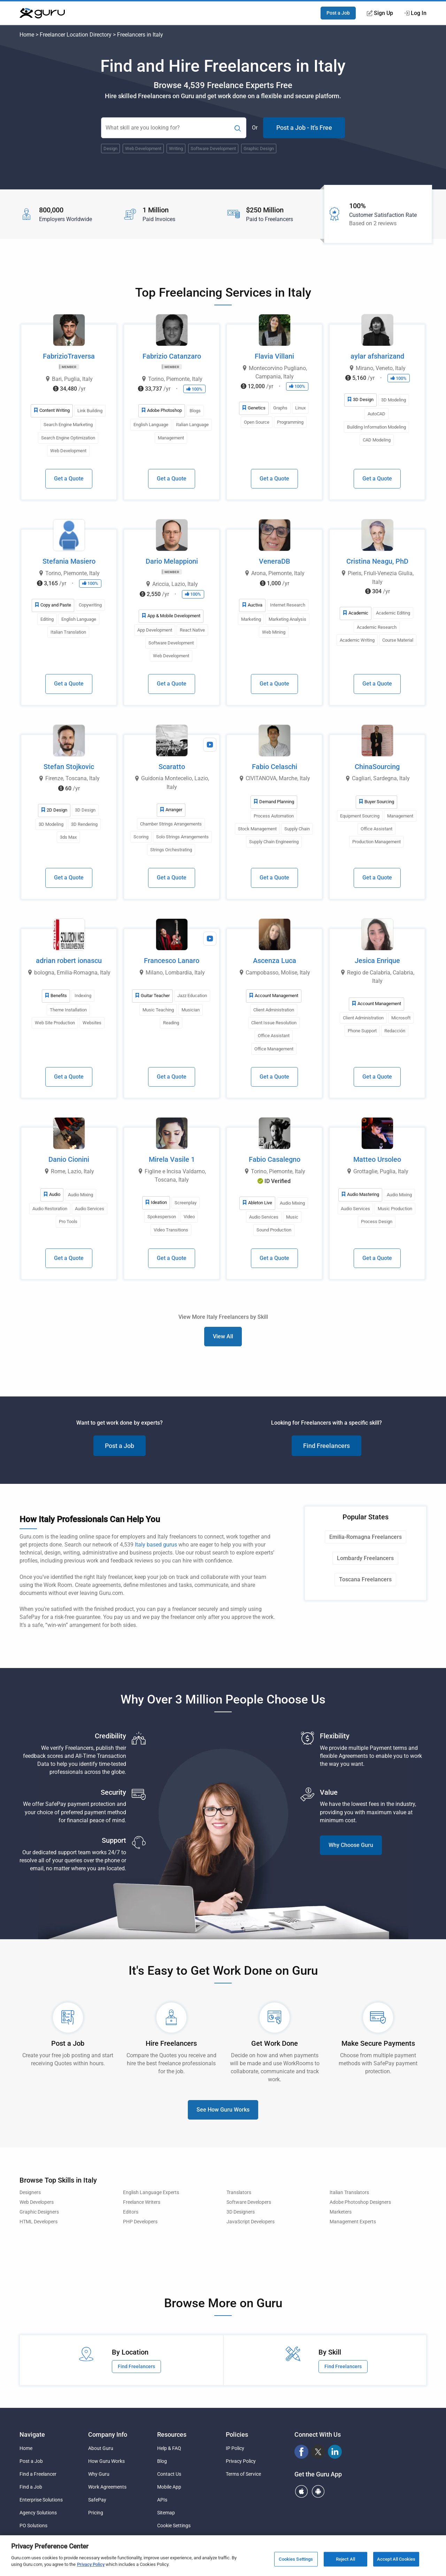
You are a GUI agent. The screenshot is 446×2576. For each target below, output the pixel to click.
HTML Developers (38, 2222)
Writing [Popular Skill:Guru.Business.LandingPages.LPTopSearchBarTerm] (176, 148)
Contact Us (169, 2474)
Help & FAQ (169, 2448)
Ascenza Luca (274, 960)
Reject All (345, 2562)
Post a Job (338, 13)
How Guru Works (106, 2461)
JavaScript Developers (250, 2222)
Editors (130, 2212)
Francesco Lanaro (171, 960)
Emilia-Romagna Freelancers (365, 1537)
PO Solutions (33, 2525)
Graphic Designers (39, 2212)
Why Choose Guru (351, 1845)
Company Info (107, 2434)
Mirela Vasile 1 (172, 1159)
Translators (238, 2192)
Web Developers (37, 2202)
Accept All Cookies (396, 2562)
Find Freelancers (326, 1445)
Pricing (95, 2512)
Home (27, 34)
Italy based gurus (156, 1544)
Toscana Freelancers (365, 1579)
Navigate (32, 2434)
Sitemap (166, 2512)
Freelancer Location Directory (76, 34)
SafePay (97, 2500)
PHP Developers (140, 2222)
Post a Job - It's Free (304, 127)
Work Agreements (107, 2487)
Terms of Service (243, 2474)
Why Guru (98, 2474)
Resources (171, 2434)
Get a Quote (69, 478)
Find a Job (31, 2487)
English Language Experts (151, 2192)
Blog (162, 2461)
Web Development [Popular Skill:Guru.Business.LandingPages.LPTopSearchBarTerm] (143, 148)
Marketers (341, 2212)
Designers (30, 2192)
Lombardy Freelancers (365, 1558)
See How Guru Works (223, 2109)
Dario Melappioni (172, 561)
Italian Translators (349, 2192)
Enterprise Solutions (41, 2500)
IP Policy (235, 2448)
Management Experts (353, 2222)
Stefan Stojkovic (69, 766)
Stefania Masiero (69, 561)
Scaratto (172, 766)
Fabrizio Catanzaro (172, 356)
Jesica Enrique (377, 960)
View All (223, 1336)
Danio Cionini (68, 1159)
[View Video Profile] (209, 745)
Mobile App (169, 2487)
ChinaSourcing (377, 766)
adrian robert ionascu (69, 960)
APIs (162, 2500)
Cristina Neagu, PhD (377, 561)
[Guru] (42, 13)
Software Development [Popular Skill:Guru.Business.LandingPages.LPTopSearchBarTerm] (213, 148)
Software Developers (248, 2202)
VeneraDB (274, 561)
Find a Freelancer (38, 2474)
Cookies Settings (296, 2562)
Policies (237, 2434)
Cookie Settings (174, 2525)
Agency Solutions (38, 2512)
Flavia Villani (274, 356)
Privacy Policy (241, 2461)
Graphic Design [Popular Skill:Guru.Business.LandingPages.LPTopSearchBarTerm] (259, 148)
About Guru (100, 2448)
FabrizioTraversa (69, 356)
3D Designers (240, 2212)
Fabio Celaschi (274, 766)
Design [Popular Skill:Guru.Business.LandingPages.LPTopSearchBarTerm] (110, 148)
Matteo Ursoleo (377, 1159)
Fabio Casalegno (274, 1159)
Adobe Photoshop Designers (360, 2202)
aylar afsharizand (377, 356)
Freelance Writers (141, 2202)
